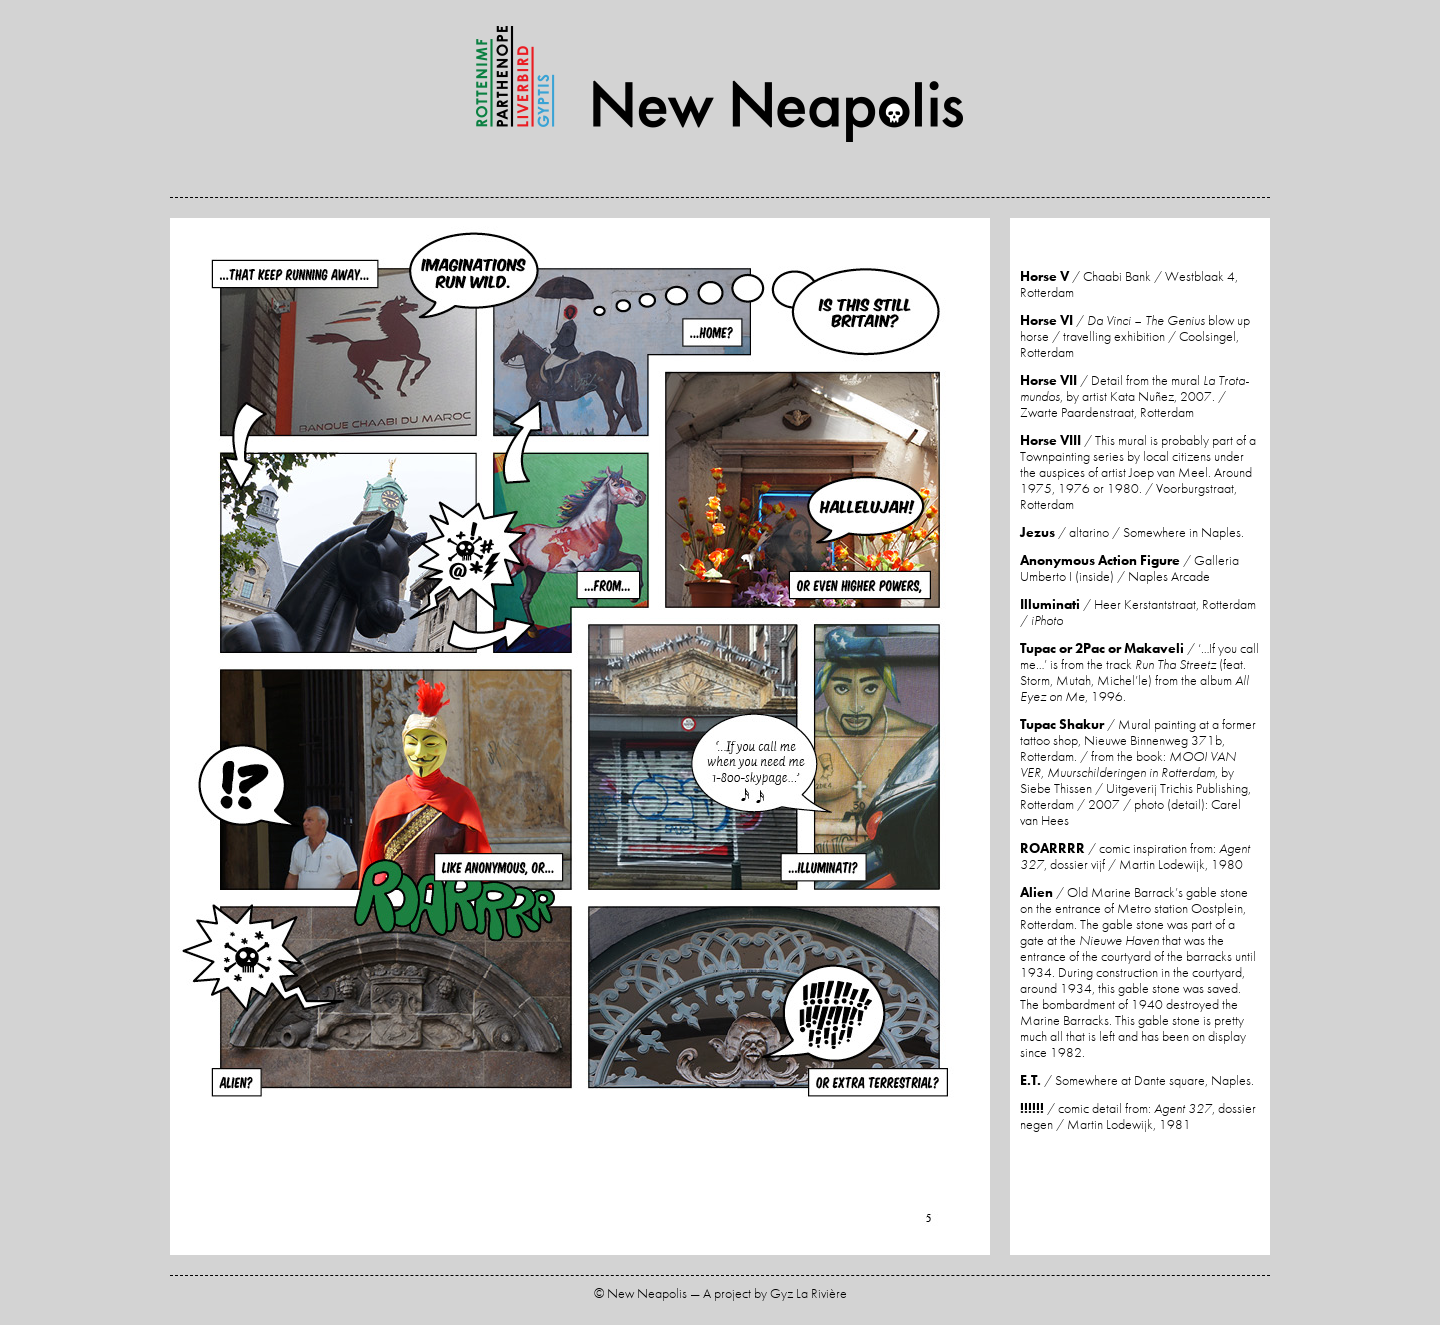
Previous (375, 739)
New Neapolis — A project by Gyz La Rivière (720, 84)
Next (785, 739)
